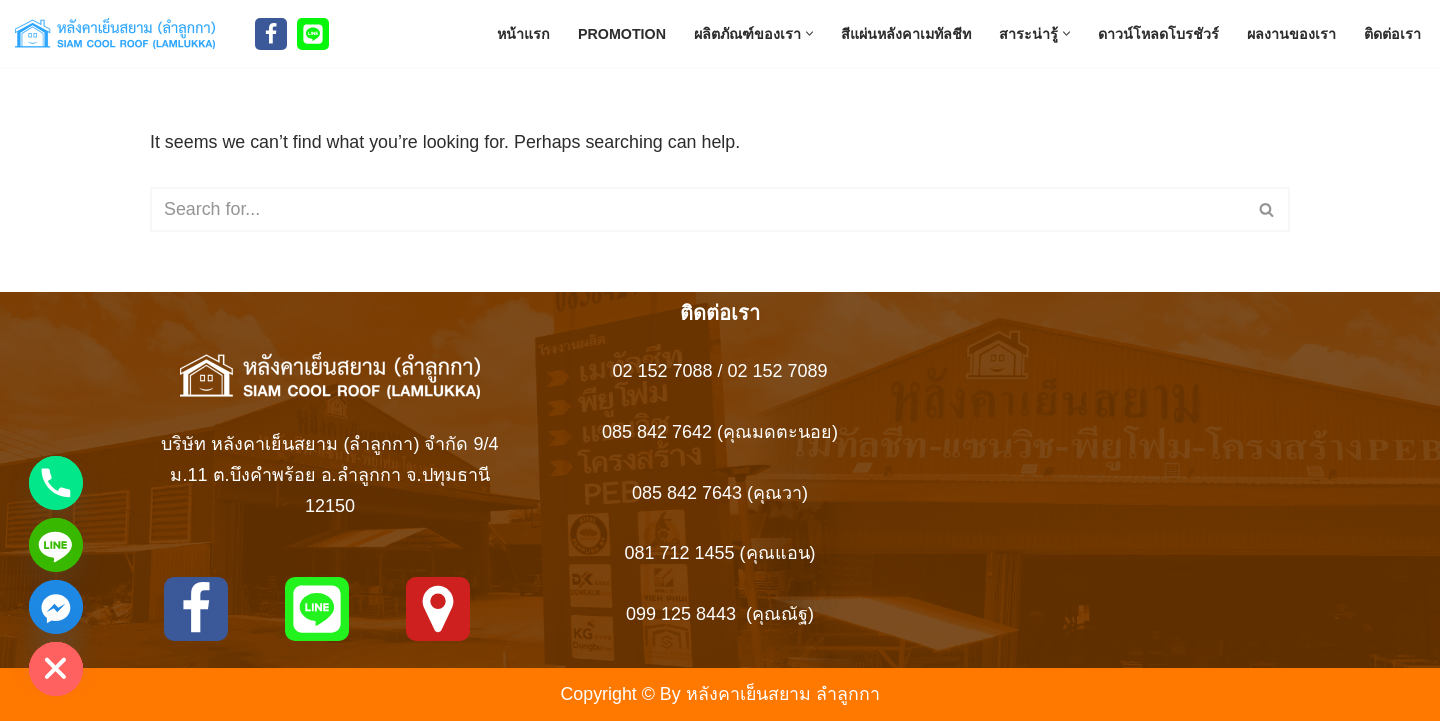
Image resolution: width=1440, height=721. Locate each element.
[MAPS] (438, 609)
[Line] (313, 34)
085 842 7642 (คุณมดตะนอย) (720, 432)
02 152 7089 (778, 372)
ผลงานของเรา (1291, 33)
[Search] (697, 210)
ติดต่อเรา (1392, 33)
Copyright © (606, 694)
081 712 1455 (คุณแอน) (719, 553)
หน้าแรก (522, 33)
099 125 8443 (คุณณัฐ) (720, 614)
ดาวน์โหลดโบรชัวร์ (1158, 33)
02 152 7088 (662, 372)
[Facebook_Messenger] (56, 607)
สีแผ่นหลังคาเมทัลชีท (906, 33)
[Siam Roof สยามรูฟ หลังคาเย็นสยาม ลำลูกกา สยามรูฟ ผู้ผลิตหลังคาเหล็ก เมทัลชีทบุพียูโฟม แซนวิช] (120, 33)
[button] (809, 33)
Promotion (621, 33)
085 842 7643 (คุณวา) (720, 493)
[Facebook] (271, 34)
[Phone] (56, 483)
